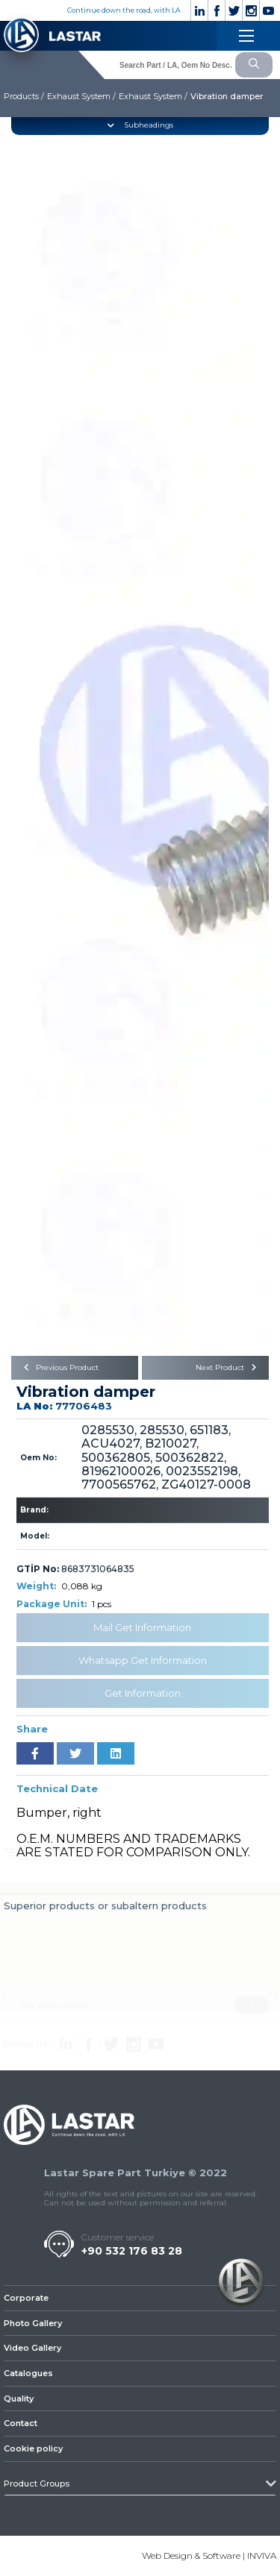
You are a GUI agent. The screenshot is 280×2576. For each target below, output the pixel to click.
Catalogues (28, 2373)
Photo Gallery (33, 2323)
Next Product (228, 1367)
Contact (20, 2423)
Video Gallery (32, 2348)
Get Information (143, 1693)
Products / (24, 96)
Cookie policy (33, 2448)
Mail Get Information (142, 1627)
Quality (19, 2398)
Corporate (26, 2298)
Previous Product (59, 1367)
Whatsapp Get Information (142, 1660)
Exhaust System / (81, 96)
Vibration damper (226, 96)
